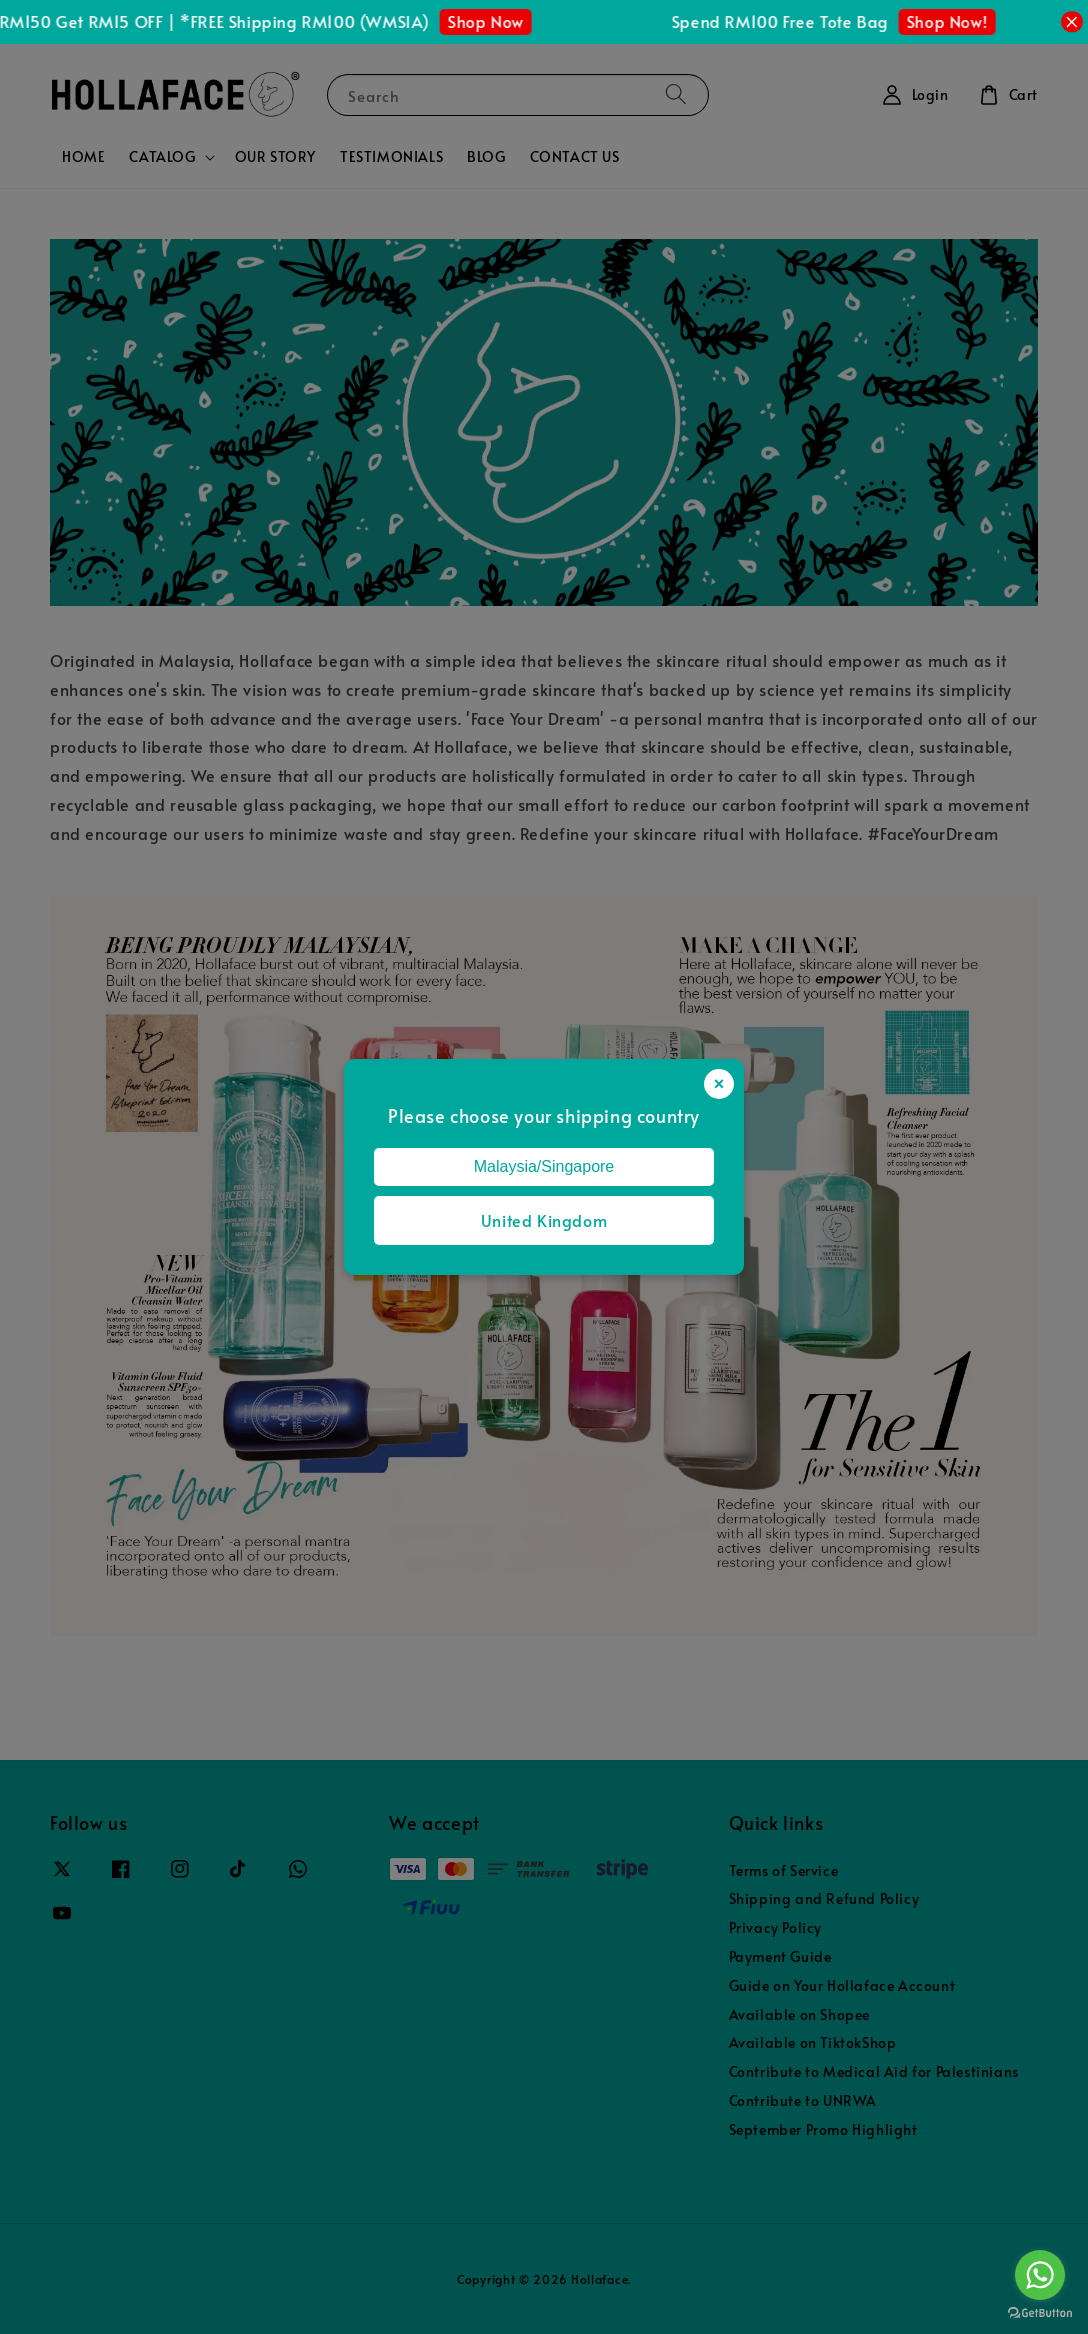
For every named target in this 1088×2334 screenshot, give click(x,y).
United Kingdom (544, 1220)
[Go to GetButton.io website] (1040, 2313)
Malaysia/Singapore (544, 1166)
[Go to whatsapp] (1040, 2275)
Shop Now (492, 21)
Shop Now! (953, 21)
